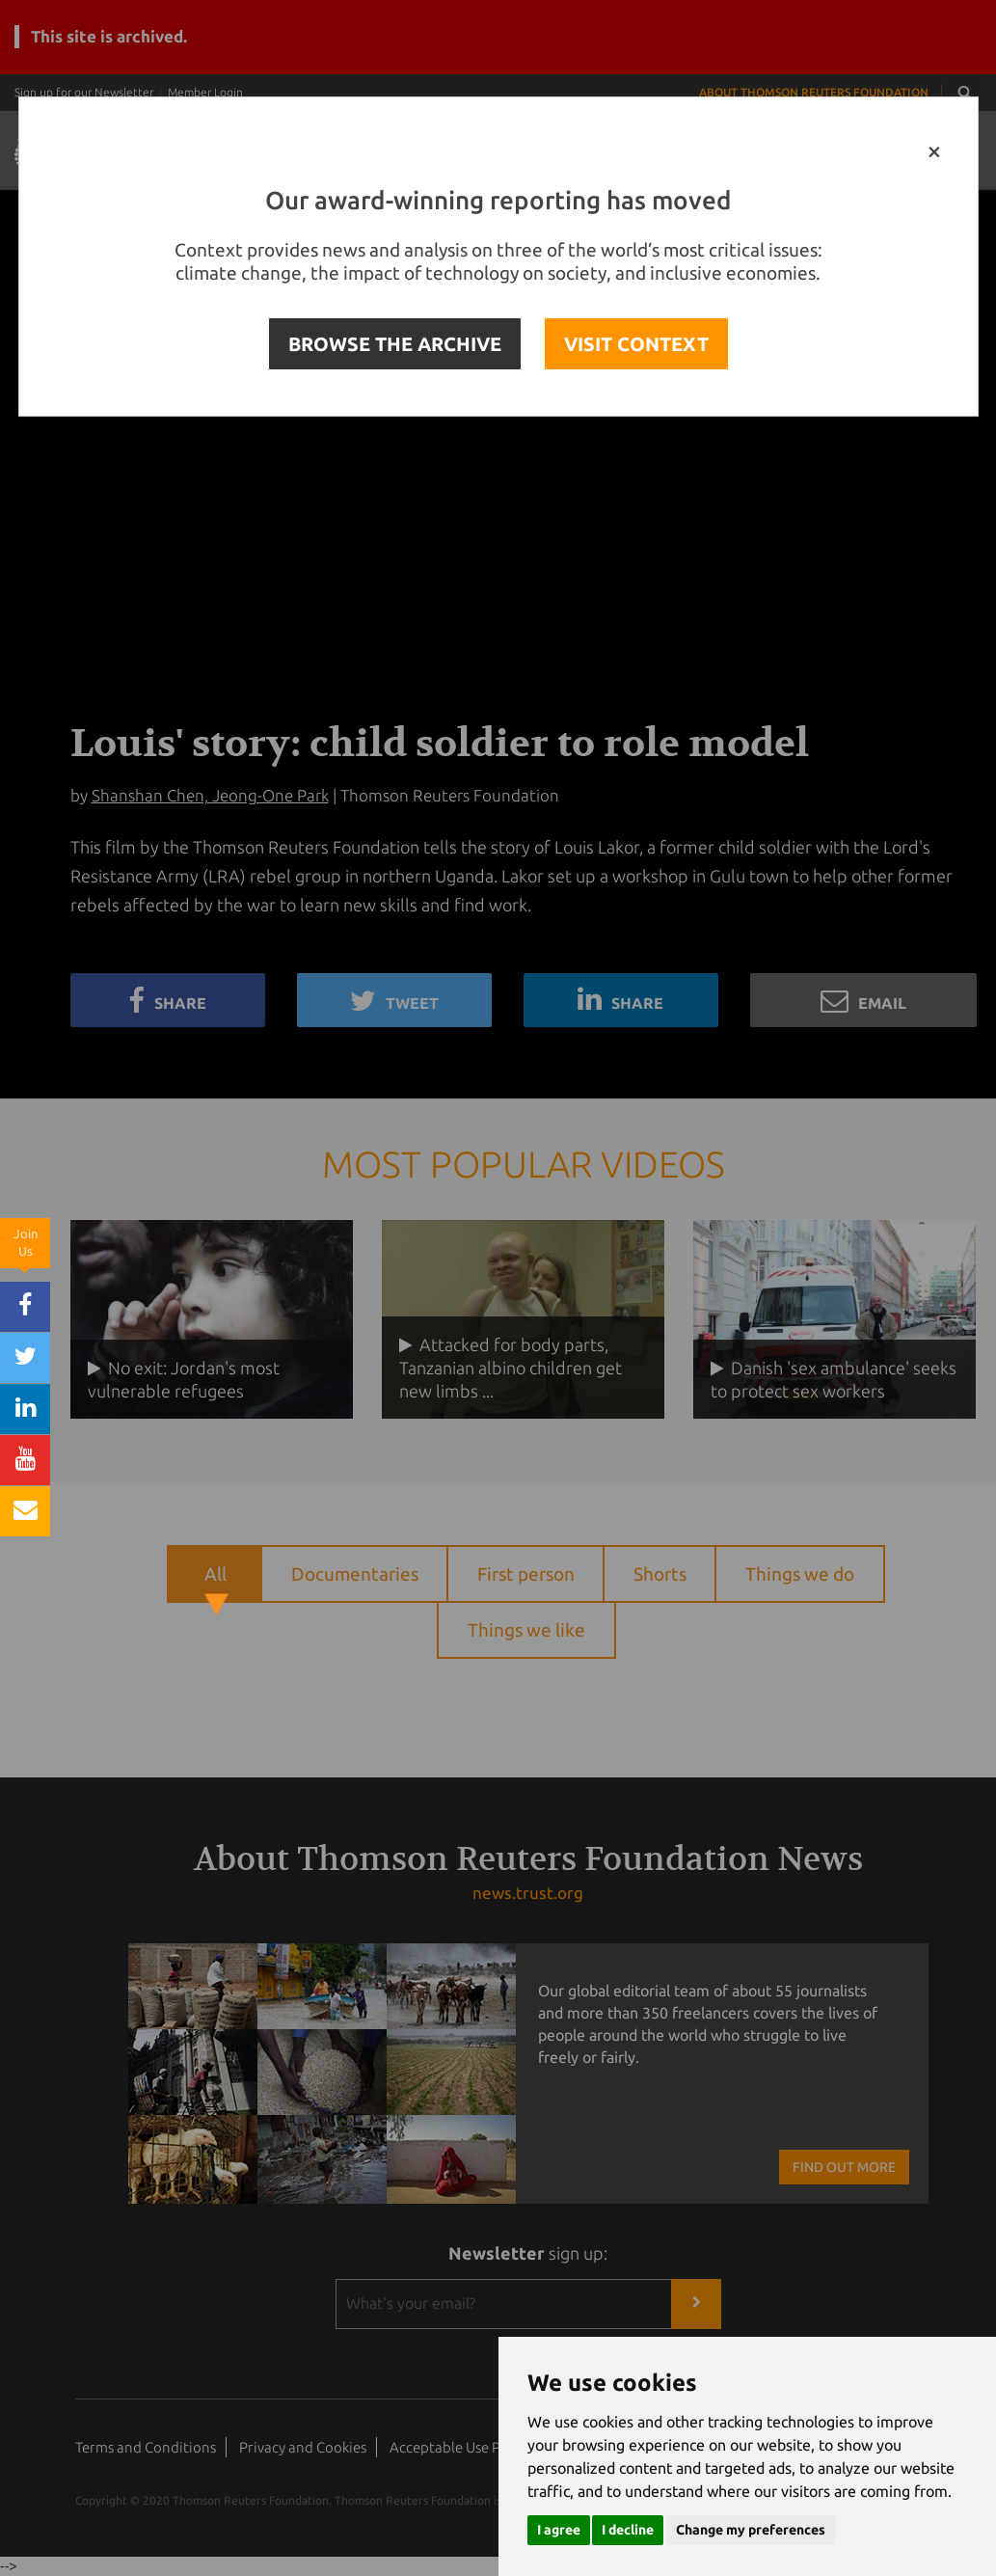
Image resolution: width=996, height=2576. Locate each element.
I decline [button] (628, 2529)
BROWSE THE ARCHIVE (394, 344)
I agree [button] (558, 2529)
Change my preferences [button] (750, 2529)
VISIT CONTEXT (636, 344)
